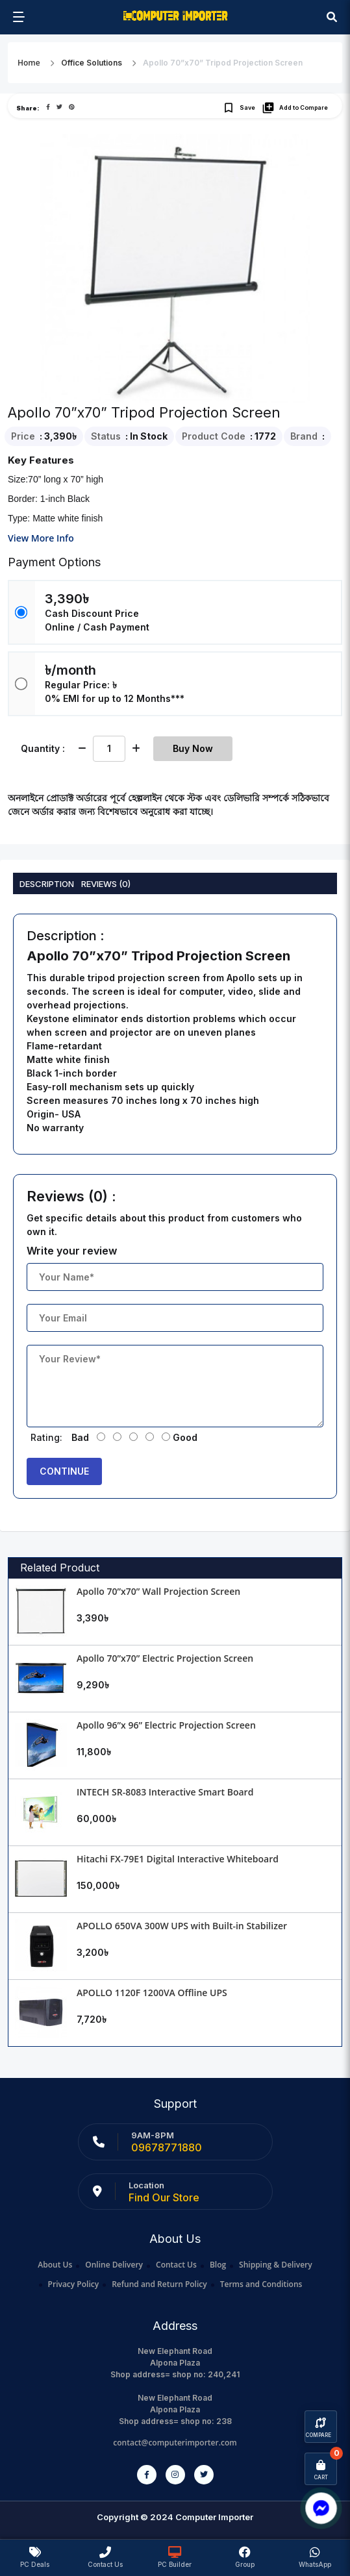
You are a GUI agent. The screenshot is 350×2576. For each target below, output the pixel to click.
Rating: (46, 1437)
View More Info (41, 538)
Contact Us (176, 2264)
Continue (64, 1471)
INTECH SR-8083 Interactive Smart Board (165, 1792)
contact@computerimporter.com (174, 2442)
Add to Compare (295, 107)
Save (238, 107)
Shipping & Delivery (275, 2264)
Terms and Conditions (261, 2284)
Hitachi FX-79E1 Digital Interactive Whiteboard (178, 1859)
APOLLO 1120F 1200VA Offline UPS (152, 1992)
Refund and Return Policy (159, 2284)
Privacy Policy (73, 2284)
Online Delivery (114, 2264)
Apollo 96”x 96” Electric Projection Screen (166, 1725)
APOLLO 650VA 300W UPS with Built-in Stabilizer (182, 1925)
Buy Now (193, 748)
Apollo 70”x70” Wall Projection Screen (158, 1591)
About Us (55, 2264)
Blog (218, 2264)
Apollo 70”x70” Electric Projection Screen (165, 1658)
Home (29, 62)
